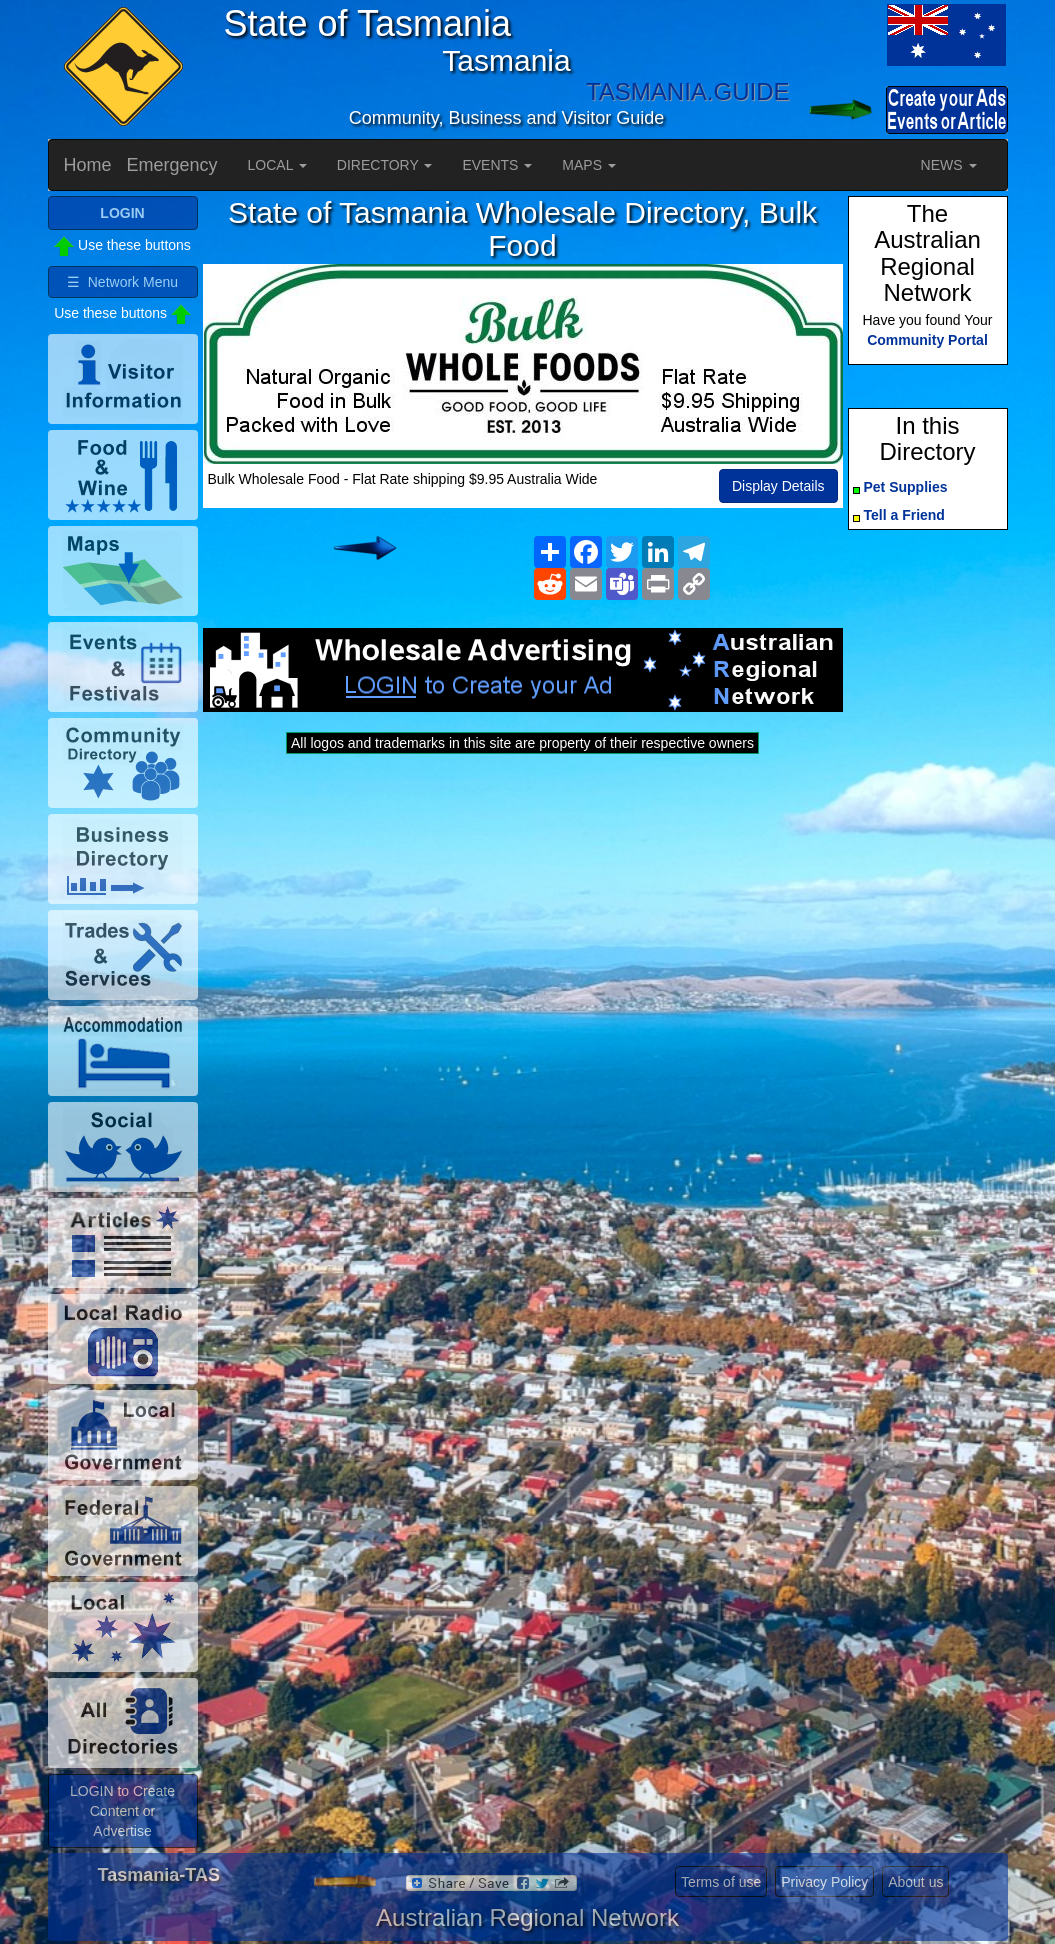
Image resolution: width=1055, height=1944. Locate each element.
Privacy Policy (824, 1882)
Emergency (172, 165)
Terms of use (721, 1882)
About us (915, 1882)
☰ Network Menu (122, 282)
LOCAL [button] (277, 165)
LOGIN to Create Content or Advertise (122, 1811)
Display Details (778, 486)
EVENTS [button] (497, 165)
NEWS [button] (949, 165)
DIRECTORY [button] (385, 165)
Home (88, 165)
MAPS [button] (589, 165)
